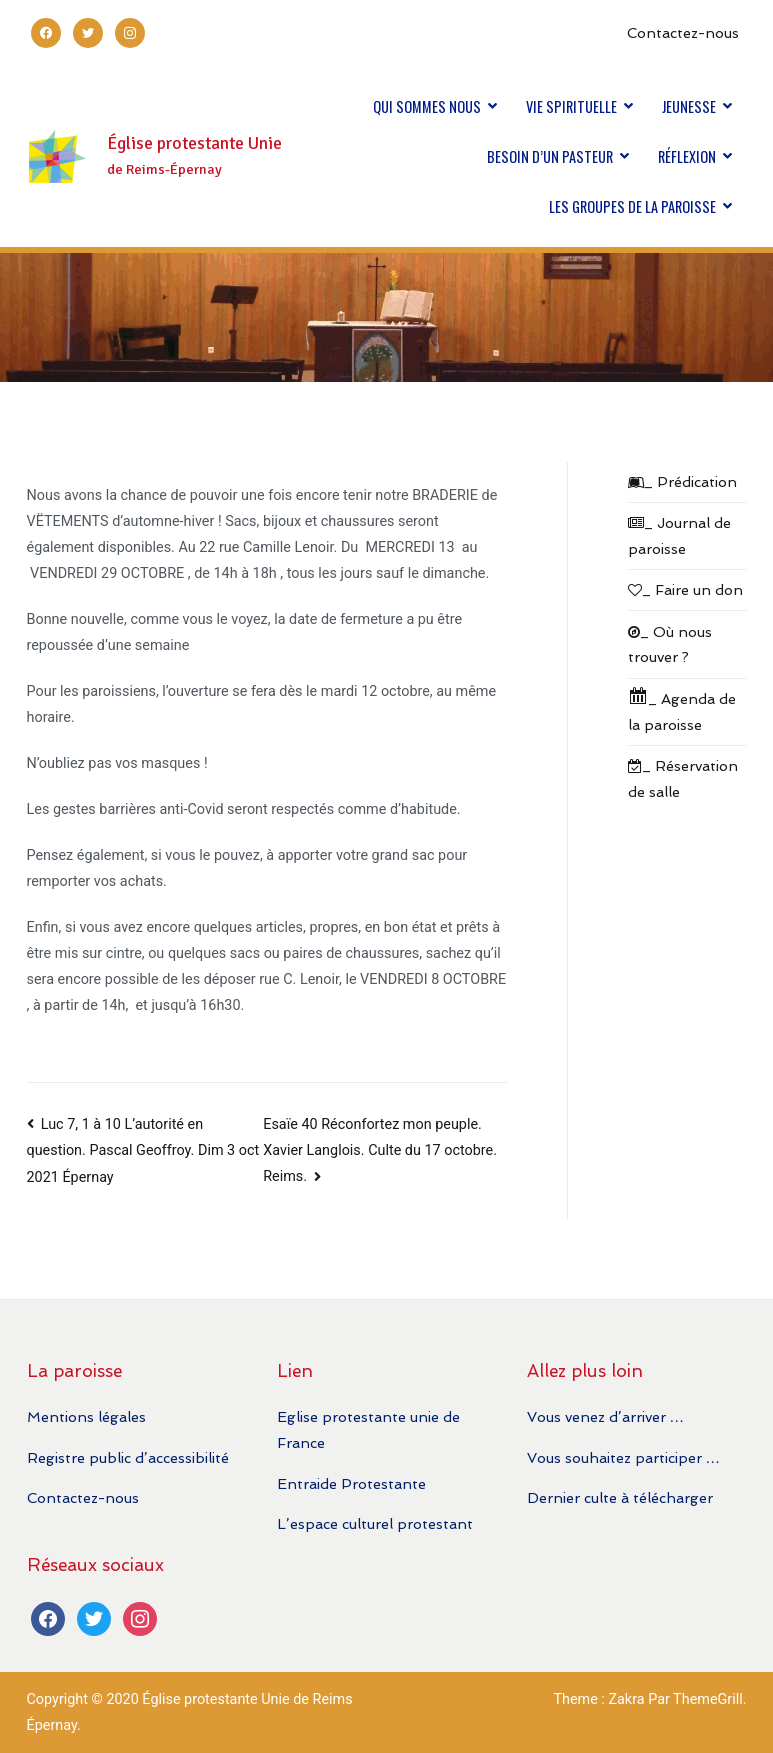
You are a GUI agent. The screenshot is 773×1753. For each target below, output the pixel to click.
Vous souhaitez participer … (623, 1457)
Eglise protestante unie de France (368, 1429)
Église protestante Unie (194, 143)
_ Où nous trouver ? (670, 644)
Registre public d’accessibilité (128, 1457)
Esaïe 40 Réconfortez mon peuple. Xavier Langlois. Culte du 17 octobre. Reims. (380, 1150)
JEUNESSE (689, 106)
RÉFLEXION (687, 156)
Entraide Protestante (351, 1483)
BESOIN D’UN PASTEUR (550, 156)
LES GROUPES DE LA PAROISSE (632, 206)
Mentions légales (86, 1416)
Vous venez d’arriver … (605, 1416)
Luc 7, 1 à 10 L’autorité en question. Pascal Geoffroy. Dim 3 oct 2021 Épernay (143, 1151)
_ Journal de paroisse (679, 535)
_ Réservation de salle (683, 778)
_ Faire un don (685, 589)
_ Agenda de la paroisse (682, 709)
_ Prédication (682, 481)
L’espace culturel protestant (375, 1523)
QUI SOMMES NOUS (427, 106)
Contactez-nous (683, 32)
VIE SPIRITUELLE (571, 106)
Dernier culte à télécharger (620, 1497)
